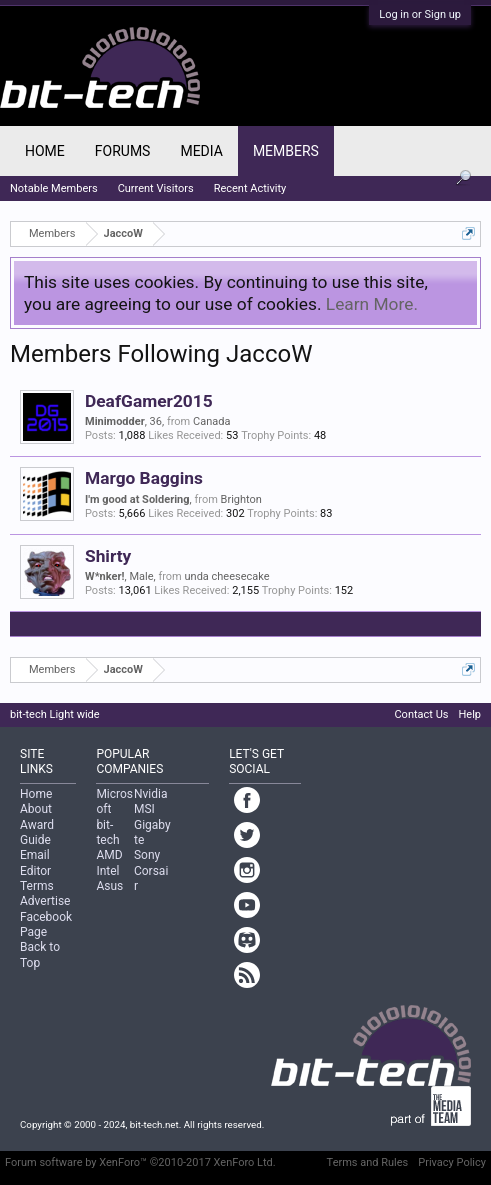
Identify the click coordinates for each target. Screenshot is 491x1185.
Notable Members (54, 188)
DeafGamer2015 (149, 401)
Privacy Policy (452, 1162)
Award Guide (37, 832)
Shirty (108, 556)
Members (286, 151)
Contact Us (421, 714)
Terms (37, 886)
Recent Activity (250, 188)
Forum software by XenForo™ (140, 1162)
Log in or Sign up (420, 14)
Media (201, 151)
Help (469, 714)
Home (45, 151)
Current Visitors (156, 188)
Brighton (241, 499)
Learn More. (372, 304)
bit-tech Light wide (55, 714)
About (36, 809)
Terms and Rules (368, 1162)
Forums (123, 151)
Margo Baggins (144, 478)
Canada (211, 421)
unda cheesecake (227, 576)
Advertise (45, 901)
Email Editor (35, 862)
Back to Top (40, 954)
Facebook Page (46, 924)
